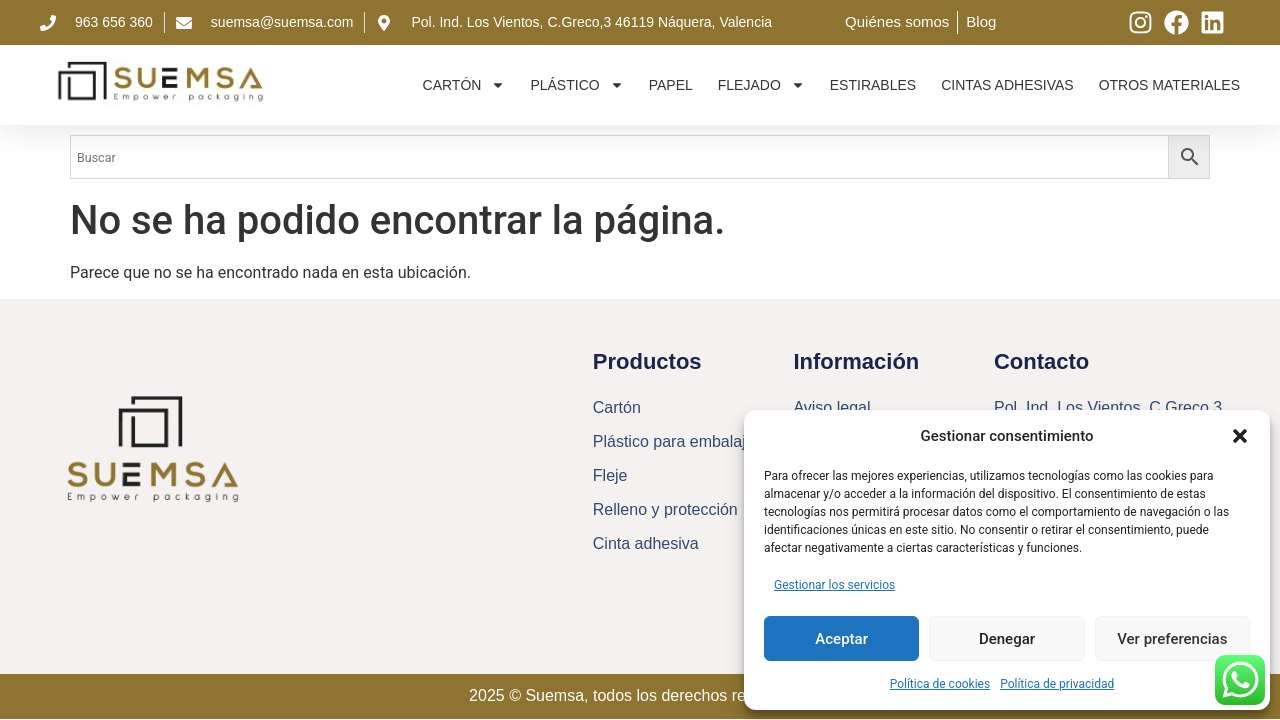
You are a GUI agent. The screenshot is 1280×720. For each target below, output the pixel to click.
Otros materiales (1169, 85)
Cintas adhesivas (1007, 85)
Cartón (464, 85)
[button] (1240, 436)
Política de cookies (940, 684)
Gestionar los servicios (834, 585)
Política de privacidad (1057, 684)
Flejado (761, 85)
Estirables (873, 85)
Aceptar (841, 639)
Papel (671, 85)
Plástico (576, 85)
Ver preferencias (1172, 639)
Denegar (1007, 639)
